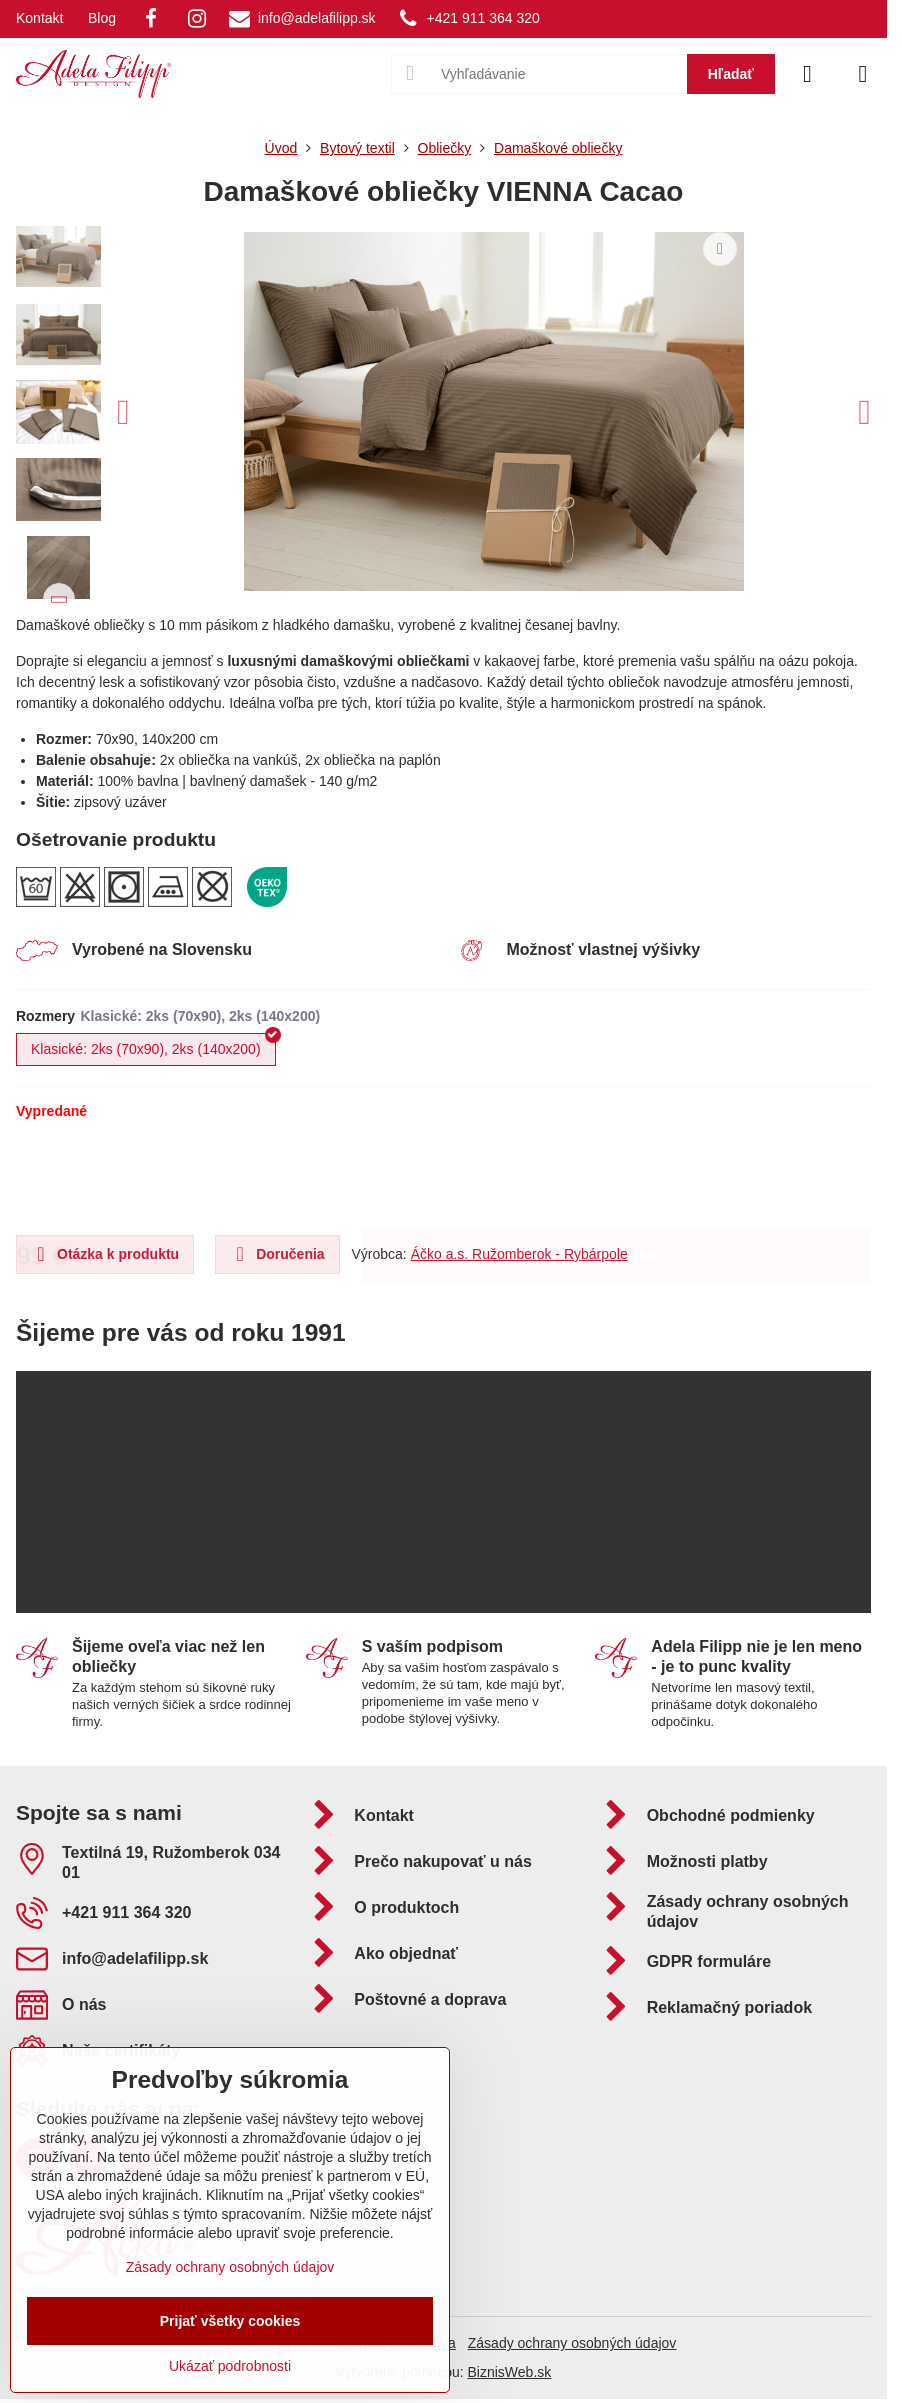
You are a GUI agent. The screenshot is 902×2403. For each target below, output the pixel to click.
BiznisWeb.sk (510, 2372)
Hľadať (731, 74)
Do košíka (616, 1177)
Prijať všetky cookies (230, 2321)
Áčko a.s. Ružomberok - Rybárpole (519, 1254)
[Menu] (863, 74)
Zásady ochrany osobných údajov (572, 2343)
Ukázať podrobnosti (230, 2366)
